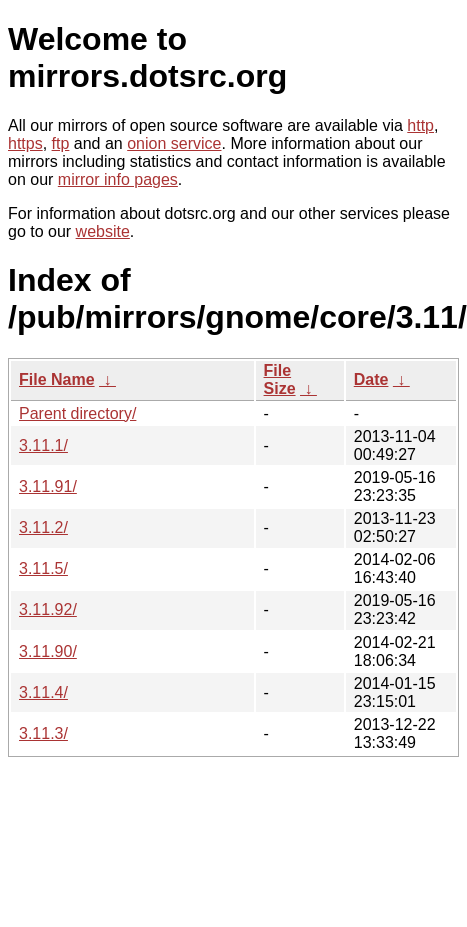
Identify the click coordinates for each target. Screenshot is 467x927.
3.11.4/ (43, 692)
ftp (61, 143)
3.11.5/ (43, 568)
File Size (280, 379)
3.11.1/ (43, 445)
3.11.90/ (48, 651)
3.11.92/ (48, 609)
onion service (174, 143)
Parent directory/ (77, 413)
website (103, 231)
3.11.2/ (43, 527)
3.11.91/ (48, 486)
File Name (57, 379)
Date (371, 379)
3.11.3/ (43, 733)
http (420, 125)
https (25, 143)
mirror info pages (118, 179)
